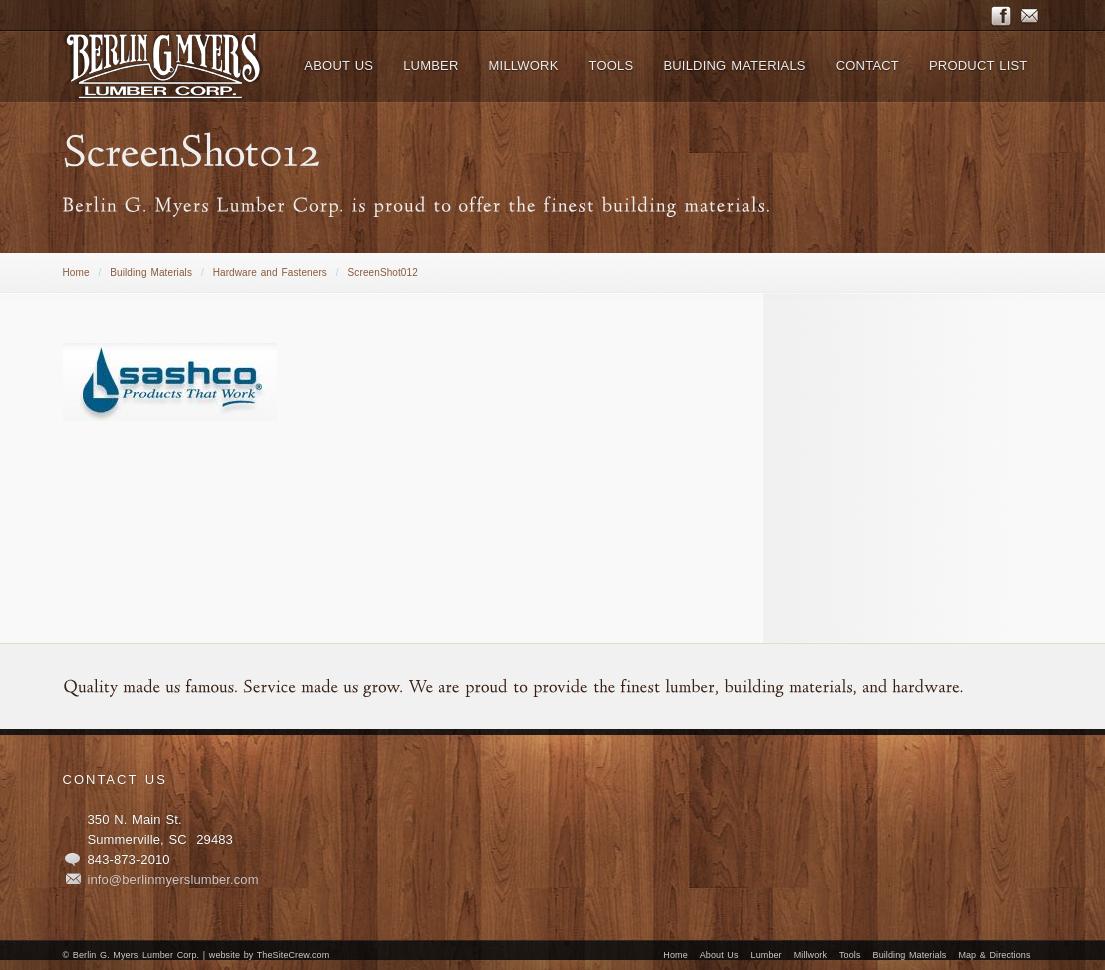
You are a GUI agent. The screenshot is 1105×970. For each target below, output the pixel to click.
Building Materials (151, 272)
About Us (719, 955)
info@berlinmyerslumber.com (173, 879)
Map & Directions (994, 955)
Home (76, 272)
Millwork (810, 955)
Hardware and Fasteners (270, 272)
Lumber (766, 955)
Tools (850, 955)
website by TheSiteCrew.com (269, 955)
